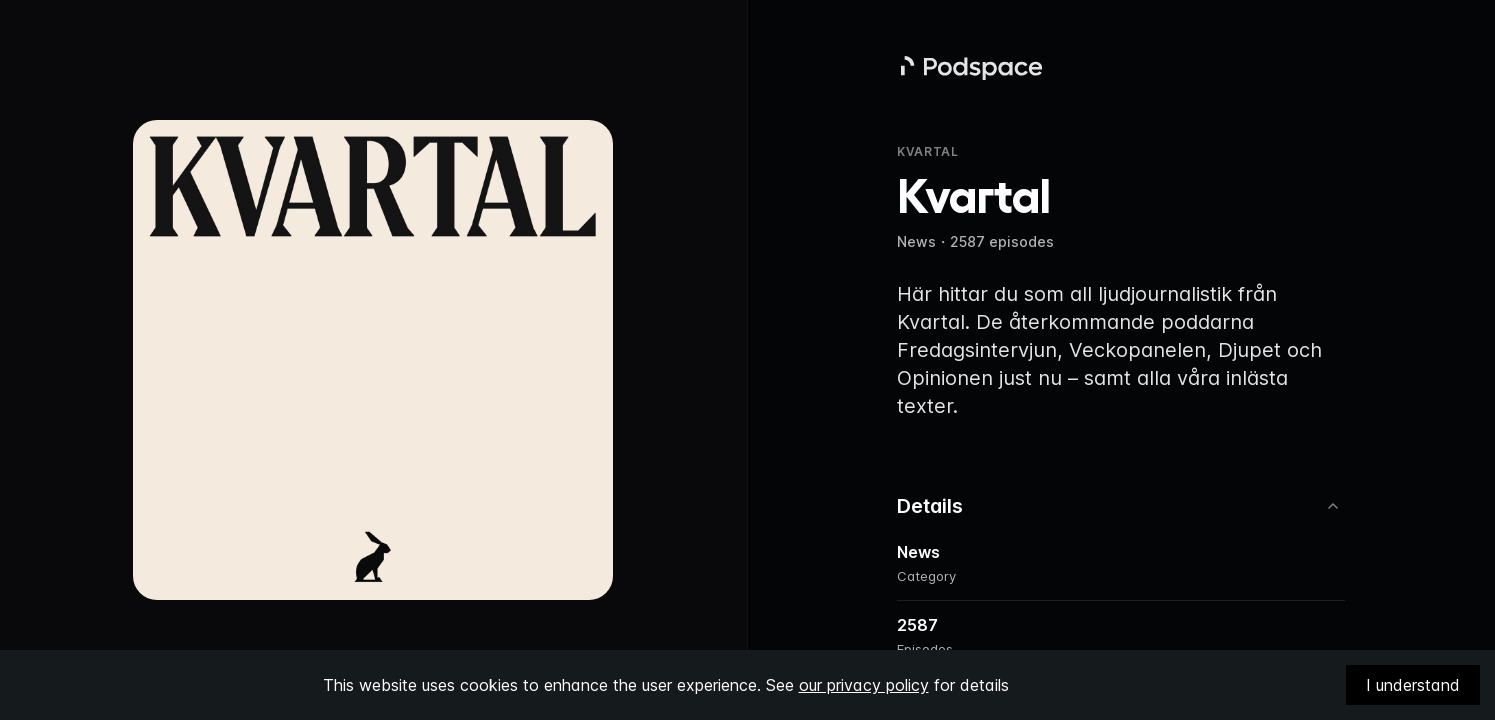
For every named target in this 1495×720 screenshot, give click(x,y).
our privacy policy (864, 685)
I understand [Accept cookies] (1413, 685)
